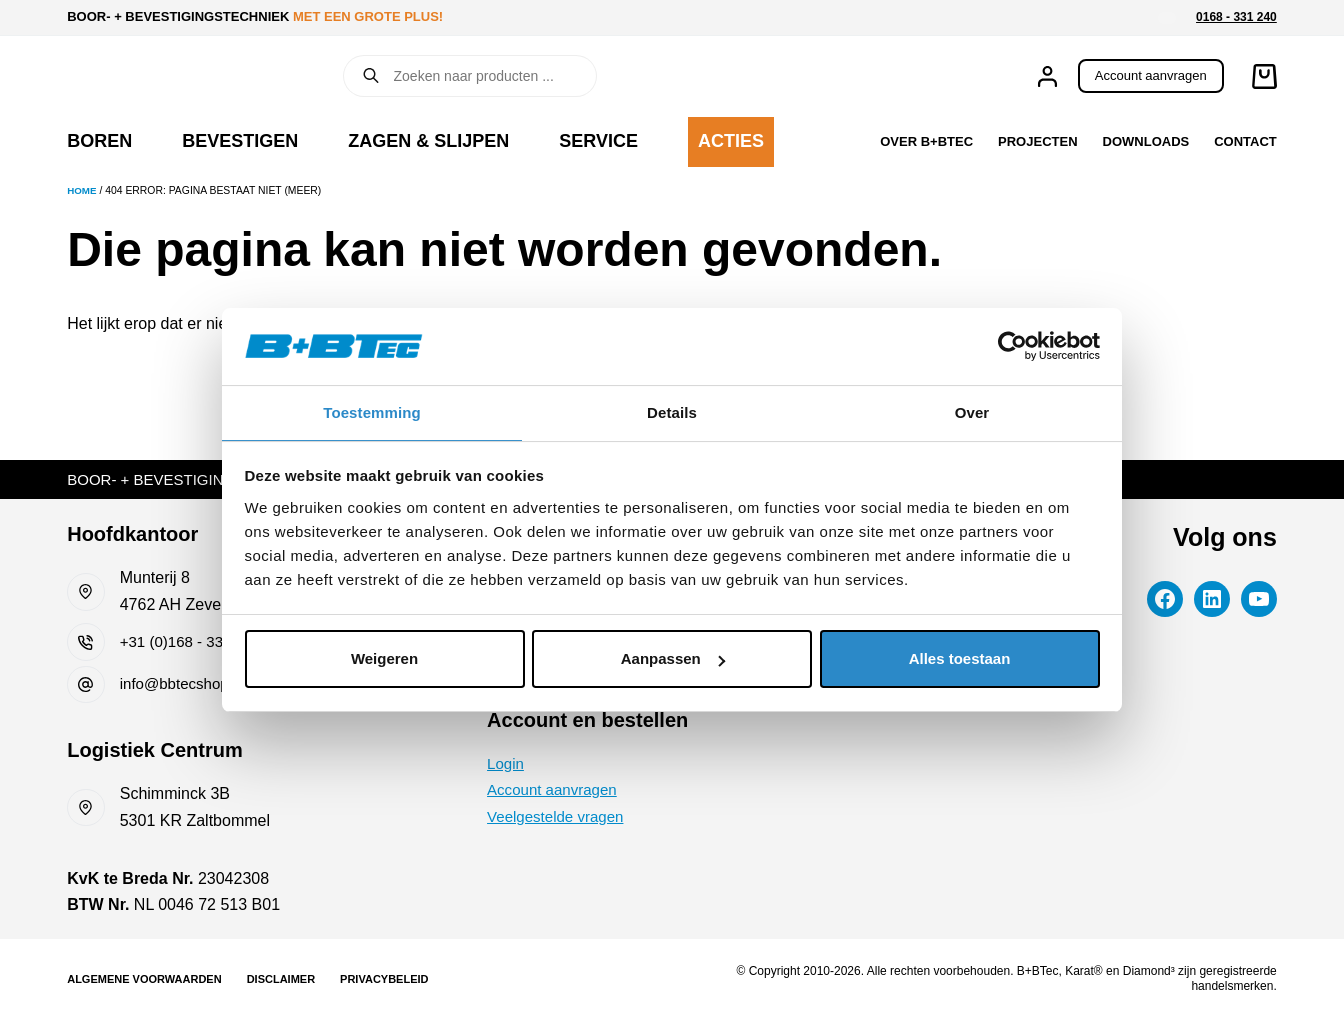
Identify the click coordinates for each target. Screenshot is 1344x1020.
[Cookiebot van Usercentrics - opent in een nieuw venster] (1012, 345)
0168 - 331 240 (1236, 17)
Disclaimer (281, 979)
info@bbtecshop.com (195, 683)
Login (506, 769)
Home (82, 190)
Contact (1245, 141)
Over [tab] (972, 411)
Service (598, 141)
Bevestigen (240, 141)
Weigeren (384, 659)
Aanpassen (673, 659)
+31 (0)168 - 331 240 (195, 641)
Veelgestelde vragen (559, 822)
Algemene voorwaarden (144, 979)
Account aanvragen (1151, 75)
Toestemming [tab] (372, 411)
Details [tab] (672, 411)
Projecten (1037, 141)
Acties (731, 141)
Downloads (1146, 141)
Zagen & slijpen (428, 141)
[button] (1167, 18)
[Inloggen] (1047, 76)
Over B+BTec (926, 141)
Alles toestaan (960, 659)
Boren (99, 141)
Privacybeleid (384, 979)
